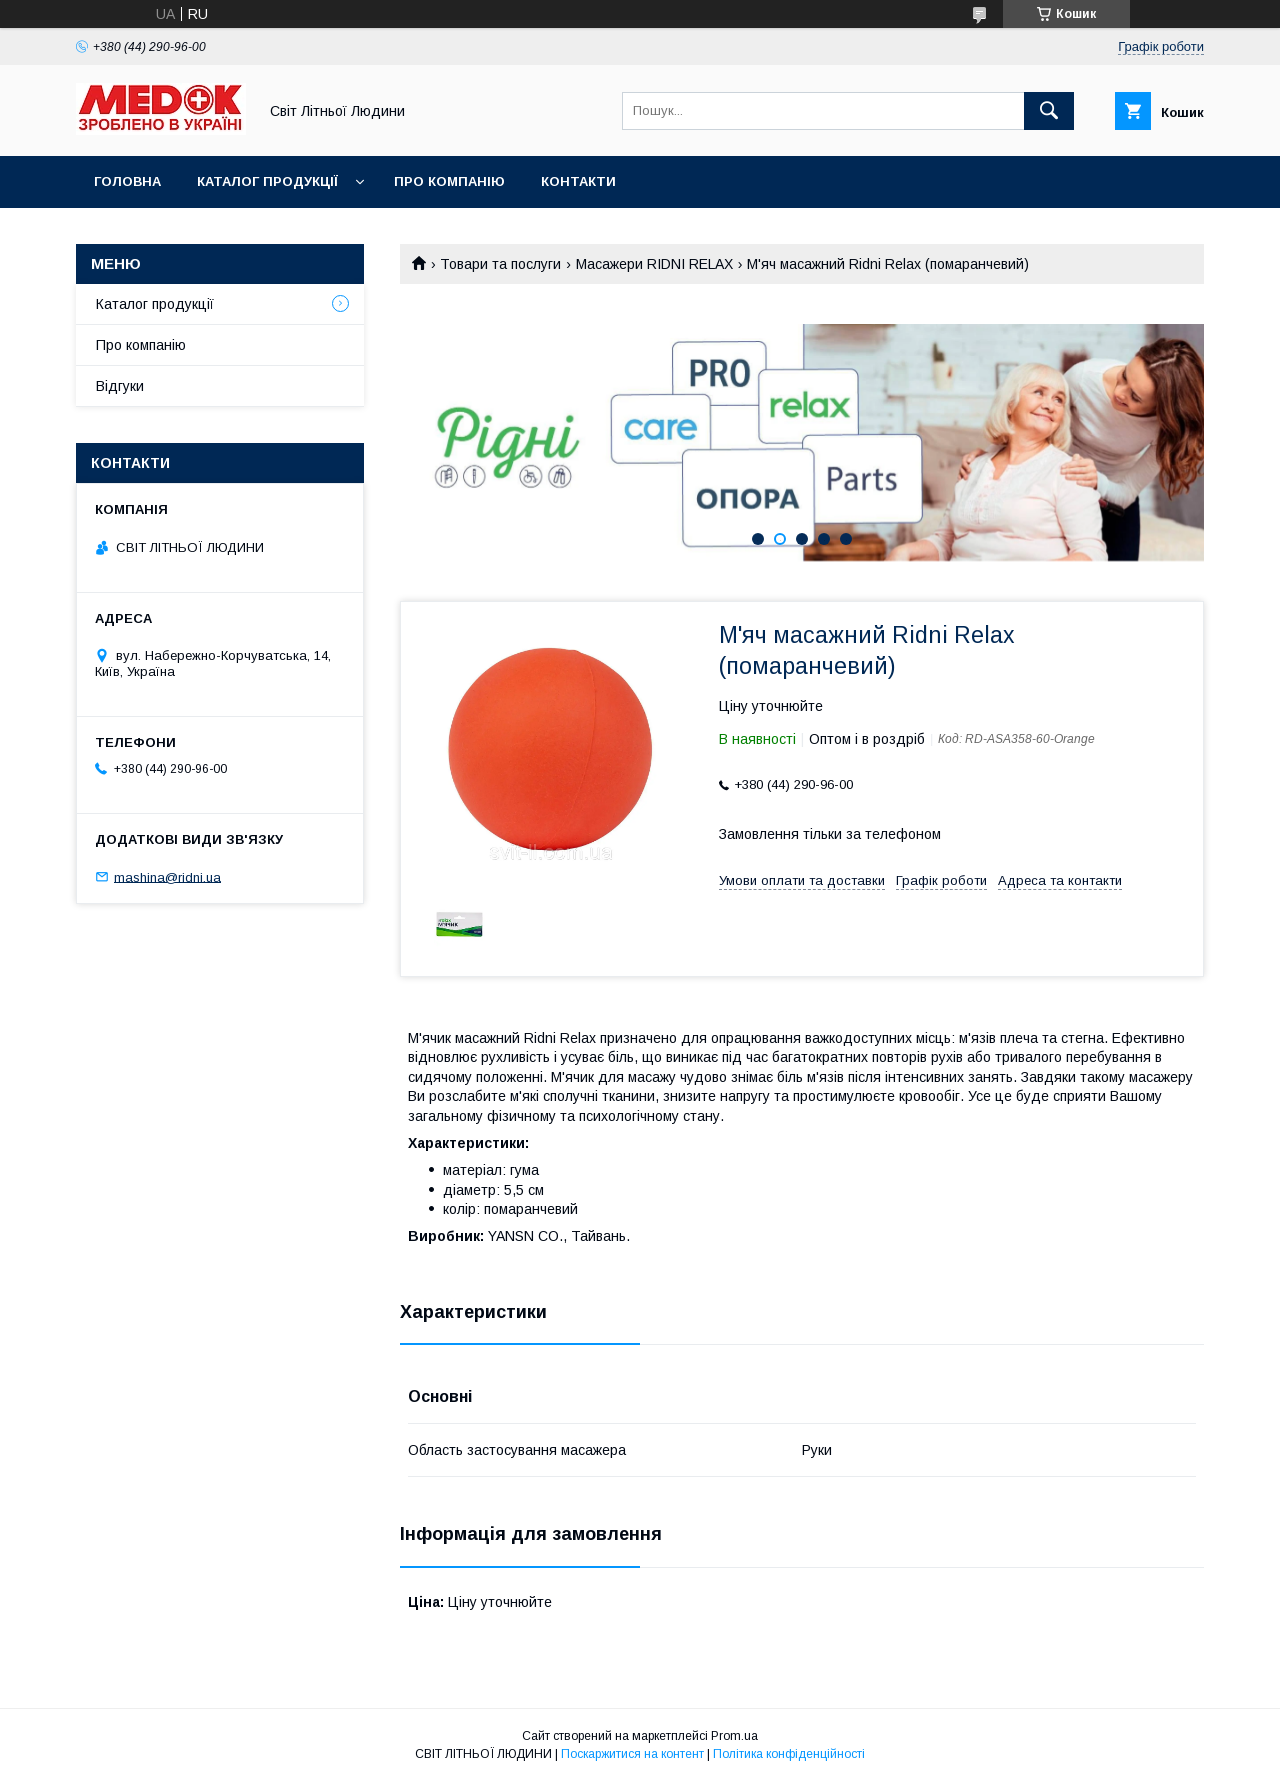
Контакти (578, 181)
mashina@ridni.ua (167, 876)
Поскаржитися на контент (632, 1754)
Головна (127, 181)
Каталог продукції (267, 181)
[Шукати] (1049, 111)
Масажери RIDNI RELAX (654, 264)
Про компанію (449, 181)
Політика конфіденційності (789, 1754)
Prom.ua (734, 1736)
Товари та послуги (500, 264)
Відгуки (120, 386)
